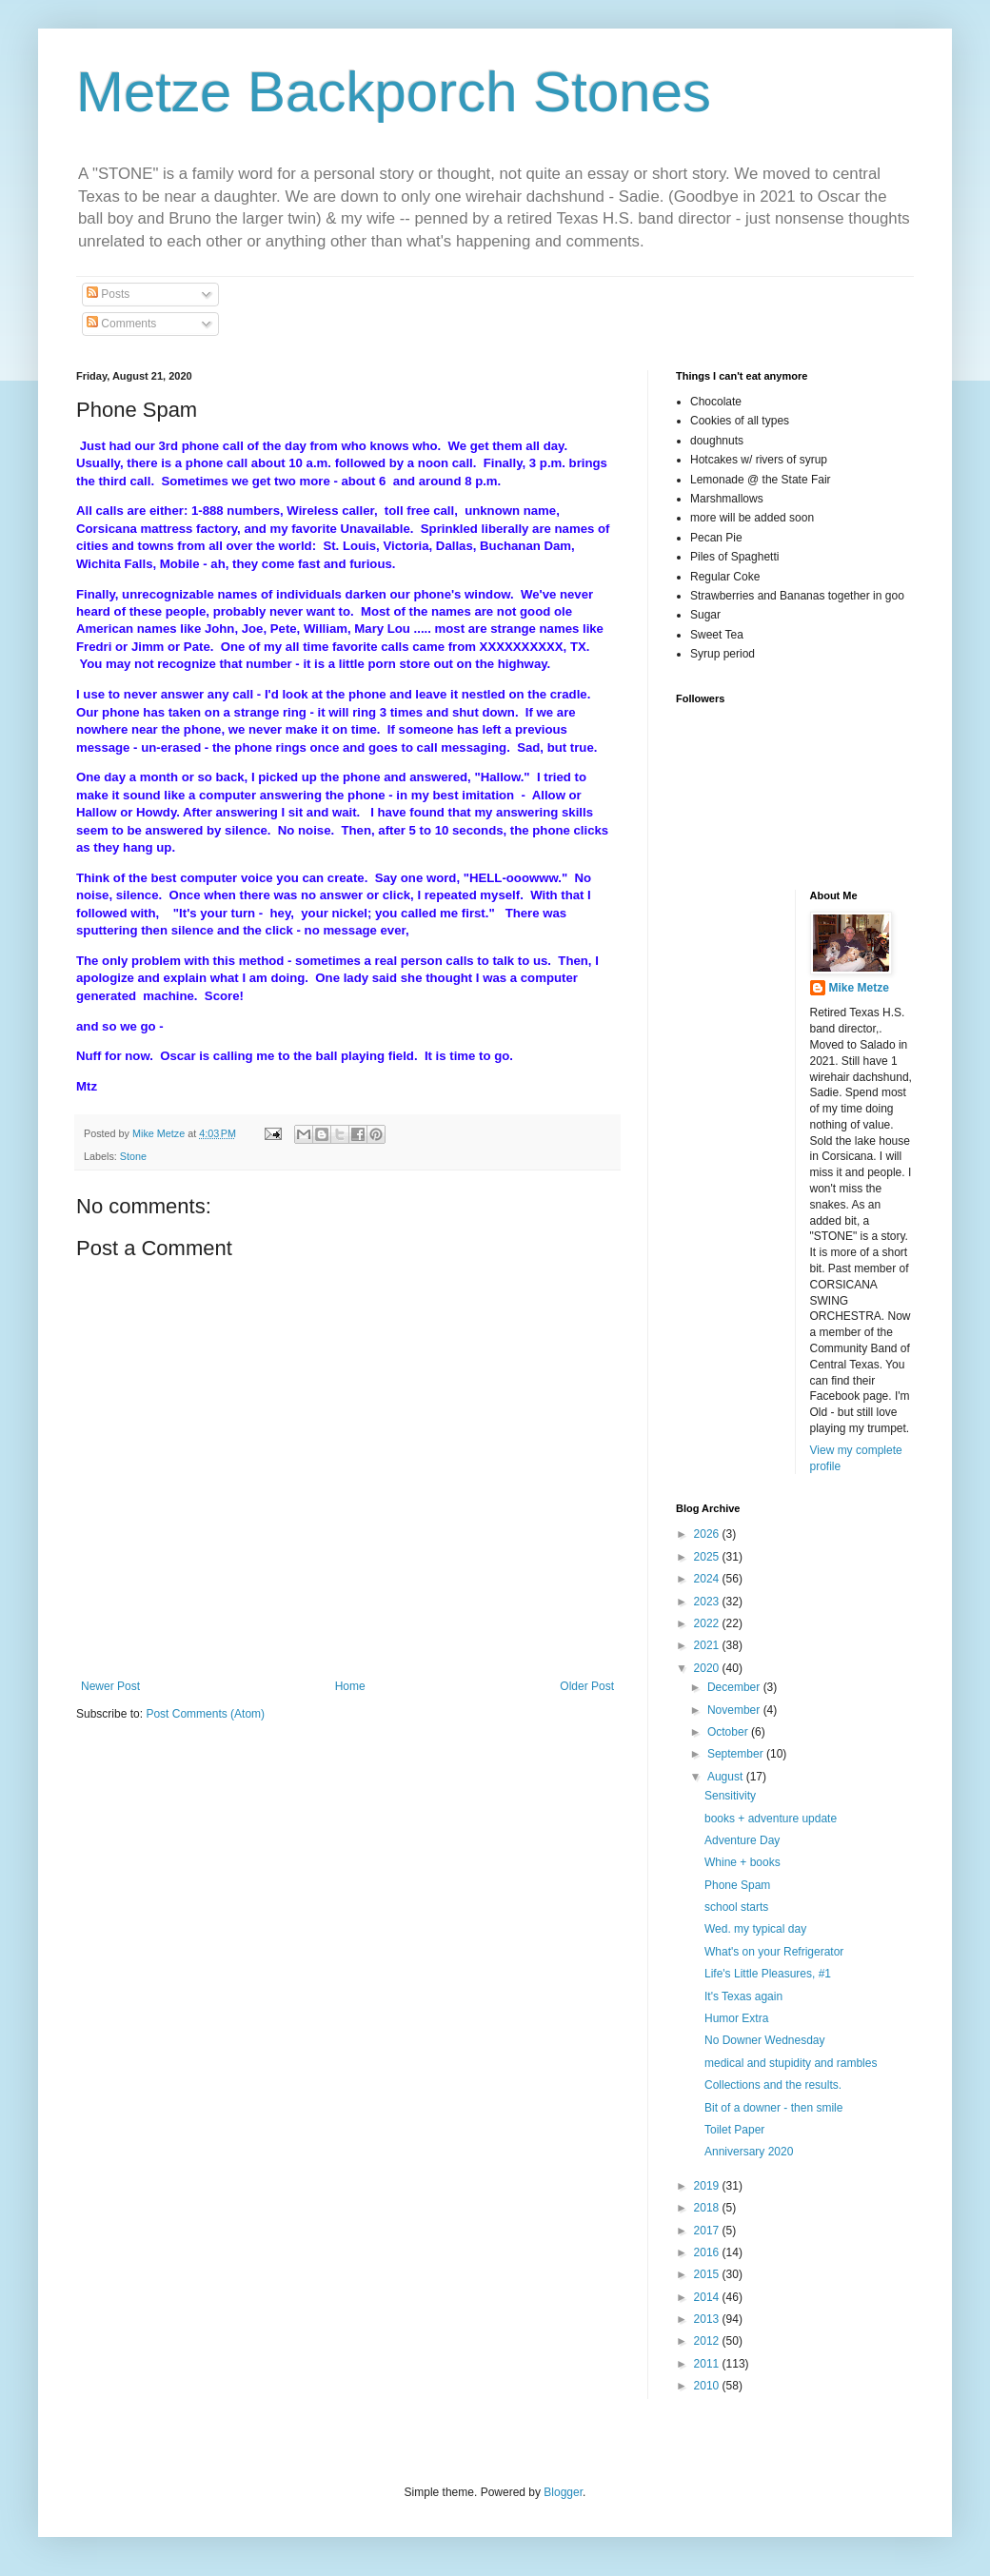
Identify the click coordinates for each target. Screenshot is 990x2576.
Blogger (563, 2492)
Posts (108, 294)
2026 (708, 1534)
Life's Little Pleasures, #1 (767, 1973)
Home (350, 1686)
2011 (708, 2363)
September (736, 1753)
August (726, 1776)
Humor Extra (736, 2018)
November (735, 1710)
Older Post (587, 1686)
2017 (708, 2230)
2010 (708, 2385)
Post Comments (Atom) (205, 1714)
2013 (708, 2319)
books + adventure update (770, 1818)
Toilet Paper (734, 2129)
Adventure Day (742, 1840)
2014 (708, 2297)
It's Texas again (743, 1996)
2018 (708, 2207)
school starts (736, 1907)
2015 (708, 2274)
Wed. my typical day (755, 1929)
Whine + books (742, 1862)
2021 (708, 1645)
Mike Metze (859, 987)
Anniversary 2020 (748, 2151)
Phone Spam (737, 1885)
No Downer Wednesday (764, 2040)
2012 (708, 2341)
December (735, 1687)
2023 (708, 1601)
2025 (708, 1556)
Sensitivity (730, 1795)
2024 (708, 1578)
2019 (708, 2186)
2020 (708, 1668)
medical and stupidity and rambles (790, 2063)
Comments (121, 323)
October (729, 1732)
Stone (133, 1156)
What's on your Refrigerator (773, 1951)
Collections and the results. (773, 2085)
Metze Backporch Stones (393, 92)
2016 (708, 2252)
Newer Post (110, 1686)
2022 (708, 1623)
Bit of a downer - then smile (773, 2107)
